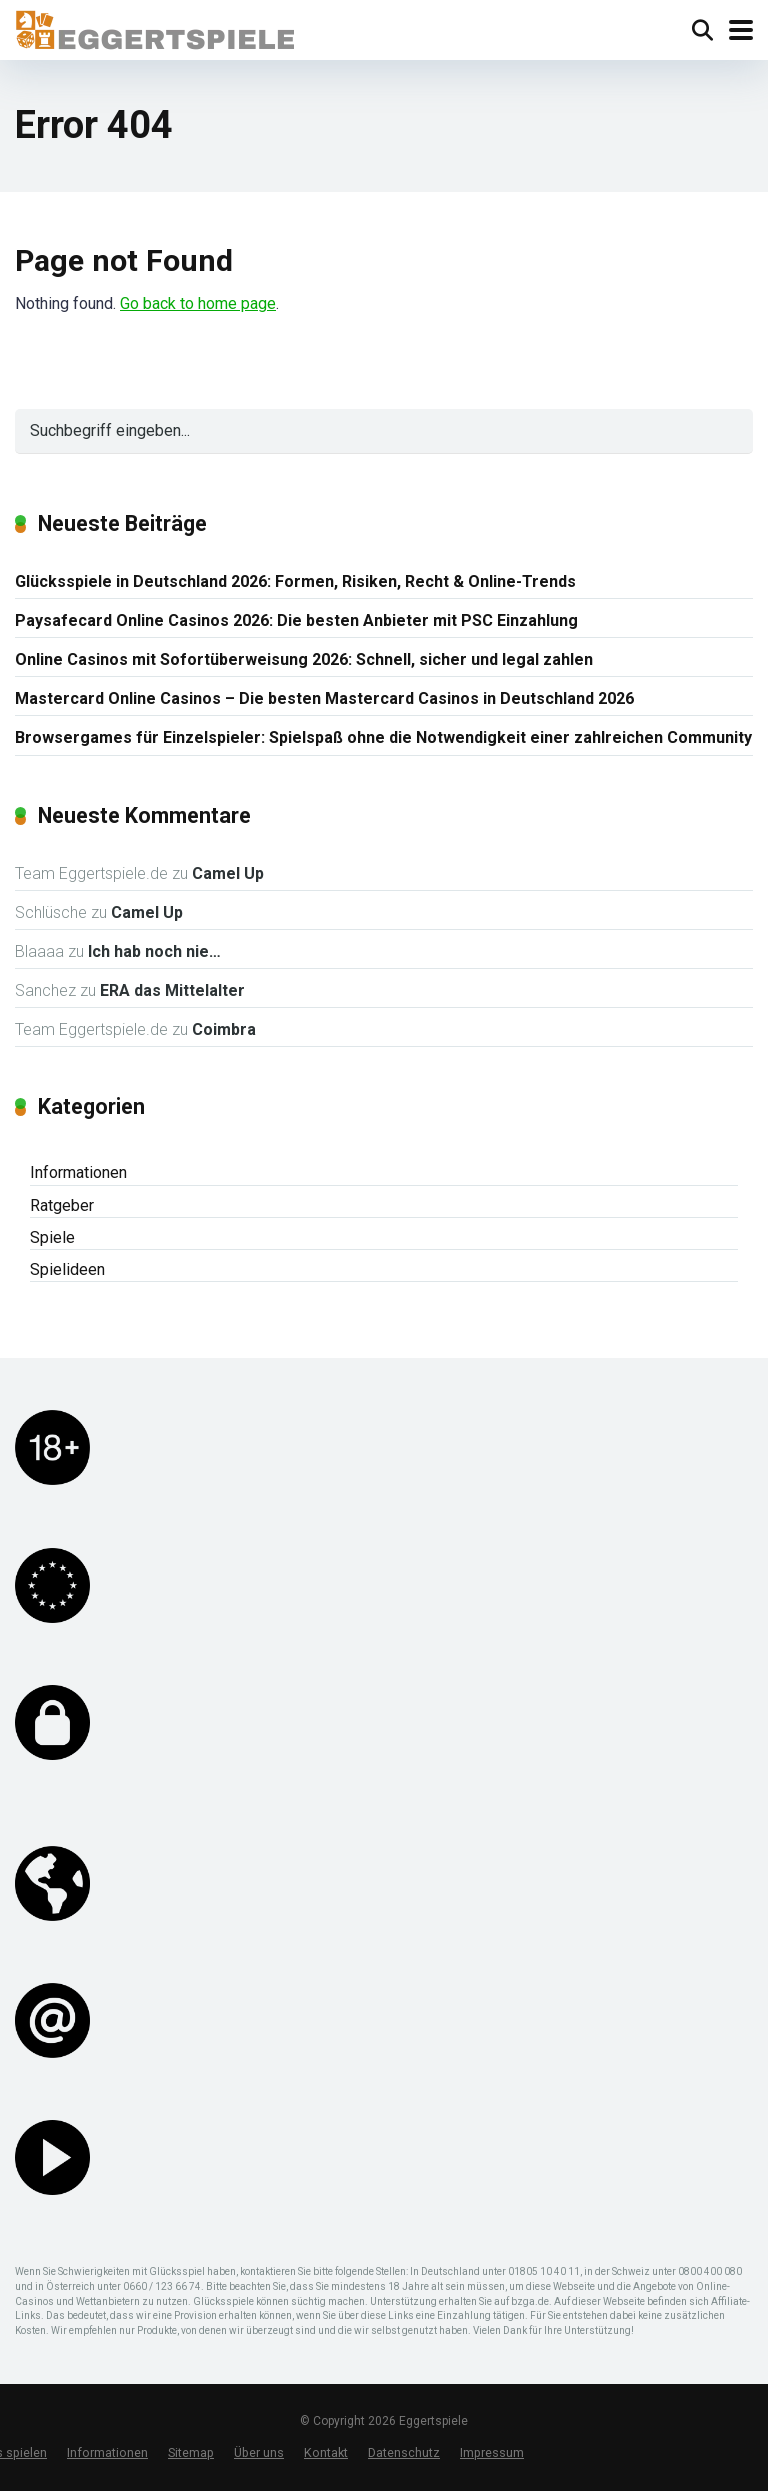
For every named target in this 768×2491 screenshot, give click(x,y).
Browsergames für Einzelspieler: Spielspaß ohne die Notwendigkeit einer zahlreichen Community (383, 737)
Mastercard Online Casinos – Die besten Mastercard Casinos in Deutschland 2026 (324, 698)
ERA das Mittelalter (172, 990)
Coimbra (224, 1029)
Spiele (52, 1237)
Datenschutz (404, 2452)
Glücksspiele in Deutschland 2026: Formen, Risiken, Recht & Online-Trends (295, 581)
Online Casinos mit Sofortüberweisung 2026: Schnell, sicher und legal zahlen (304, 659)
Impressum (492, 2452)
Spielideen (67, 1269)
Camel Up (228, 873)
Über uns (259, 2452)
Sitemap (191, 2452)
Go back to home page (198, 303)
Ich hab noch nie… (154, 951)
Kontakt (326, 2452)
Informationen (78, 1172)
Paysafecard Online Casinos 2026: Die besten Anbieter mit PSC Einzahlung (296, 620)
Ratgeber (62, 1205)
